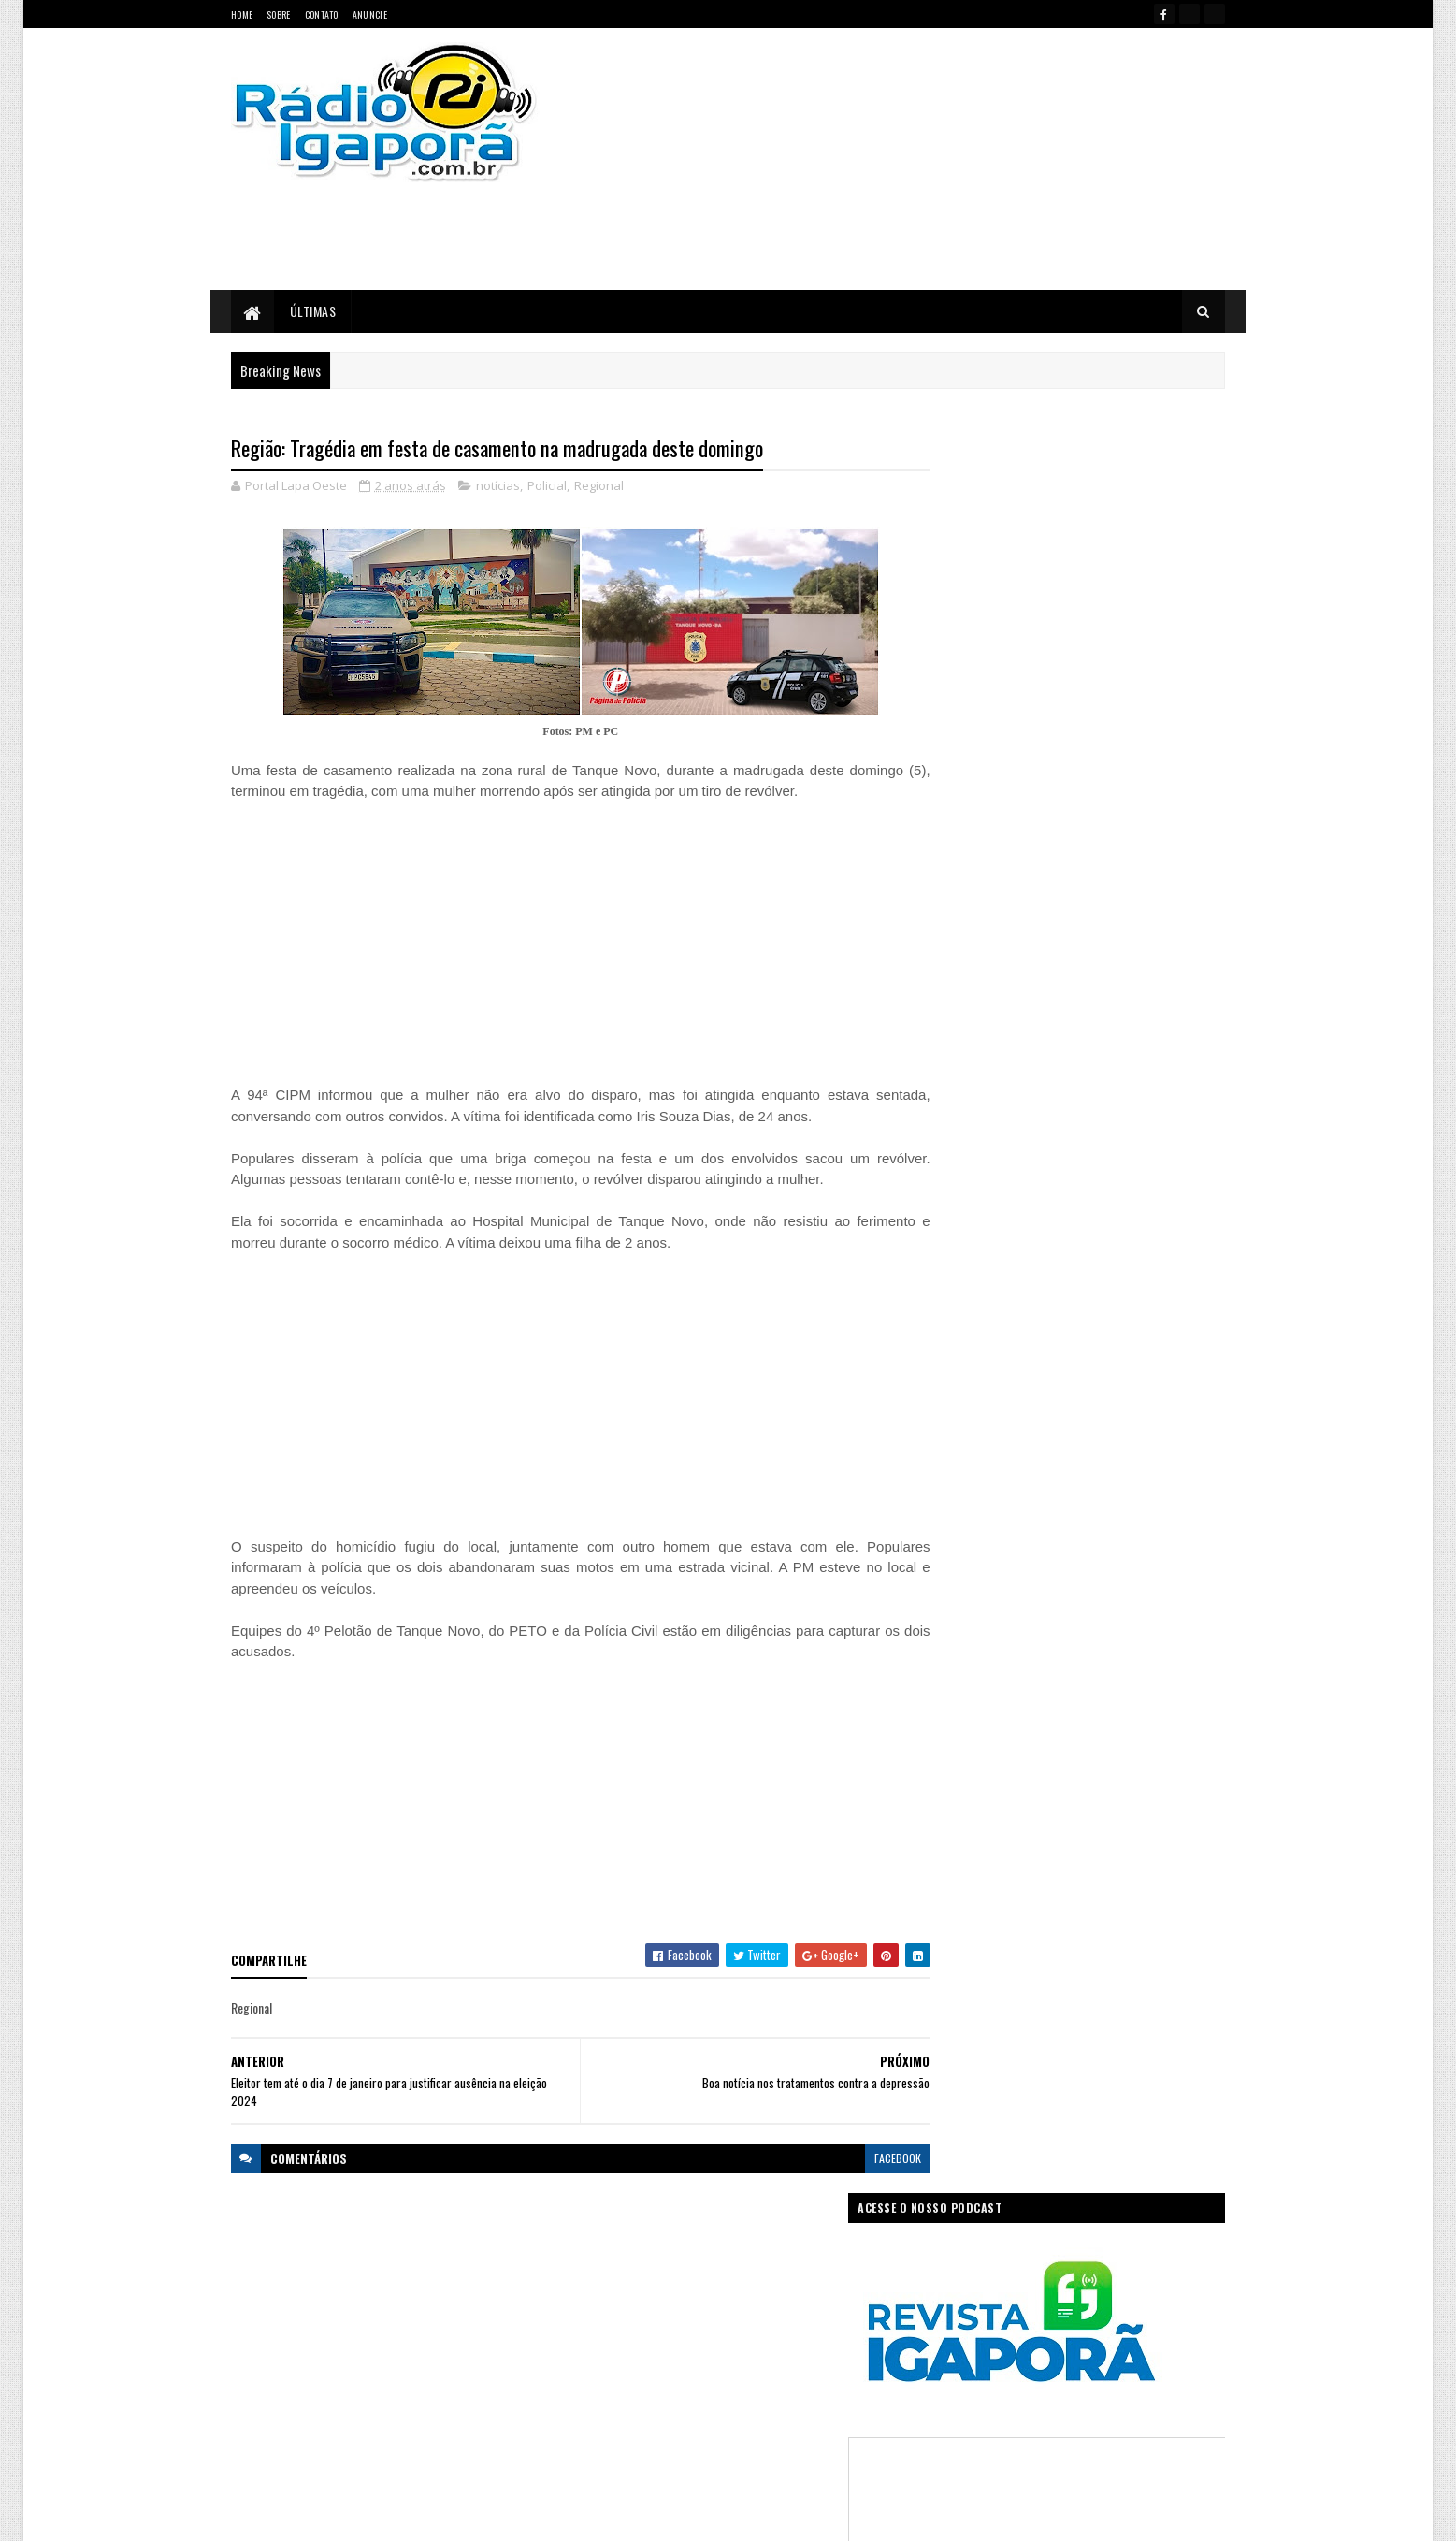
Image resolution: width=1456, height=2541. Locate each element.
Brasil (640, 2268)
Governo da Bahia (746, 2301)
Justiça (806, 2334)
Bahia (591, 2268)
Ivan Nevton (871, 2515)
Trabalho (598, 2432)
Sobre (279, 14)
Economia (823, 2268)
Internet (750, 2334)
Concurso (756, 2268)
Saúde (713, 2399)
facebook (860, 2158)
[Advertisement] (926, 159)
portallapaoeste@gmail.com (353, 2446)
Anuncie (370, 14)
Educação (600, 2301)
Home (241, 14)
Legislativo (602, 2367)
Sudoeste (773, 2399)
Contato (322, 14)
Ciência (694, 2268)
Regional (599, 486)
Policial (547, 486)
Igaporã (692, 2334)
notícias (498, 486)
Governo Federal (615, 2334)
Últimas (313, 311)
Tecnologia (842, 2399)
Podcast (779, 2367)
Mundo (664, 2367)
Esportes (664, 2301)
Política (595, 2399)
